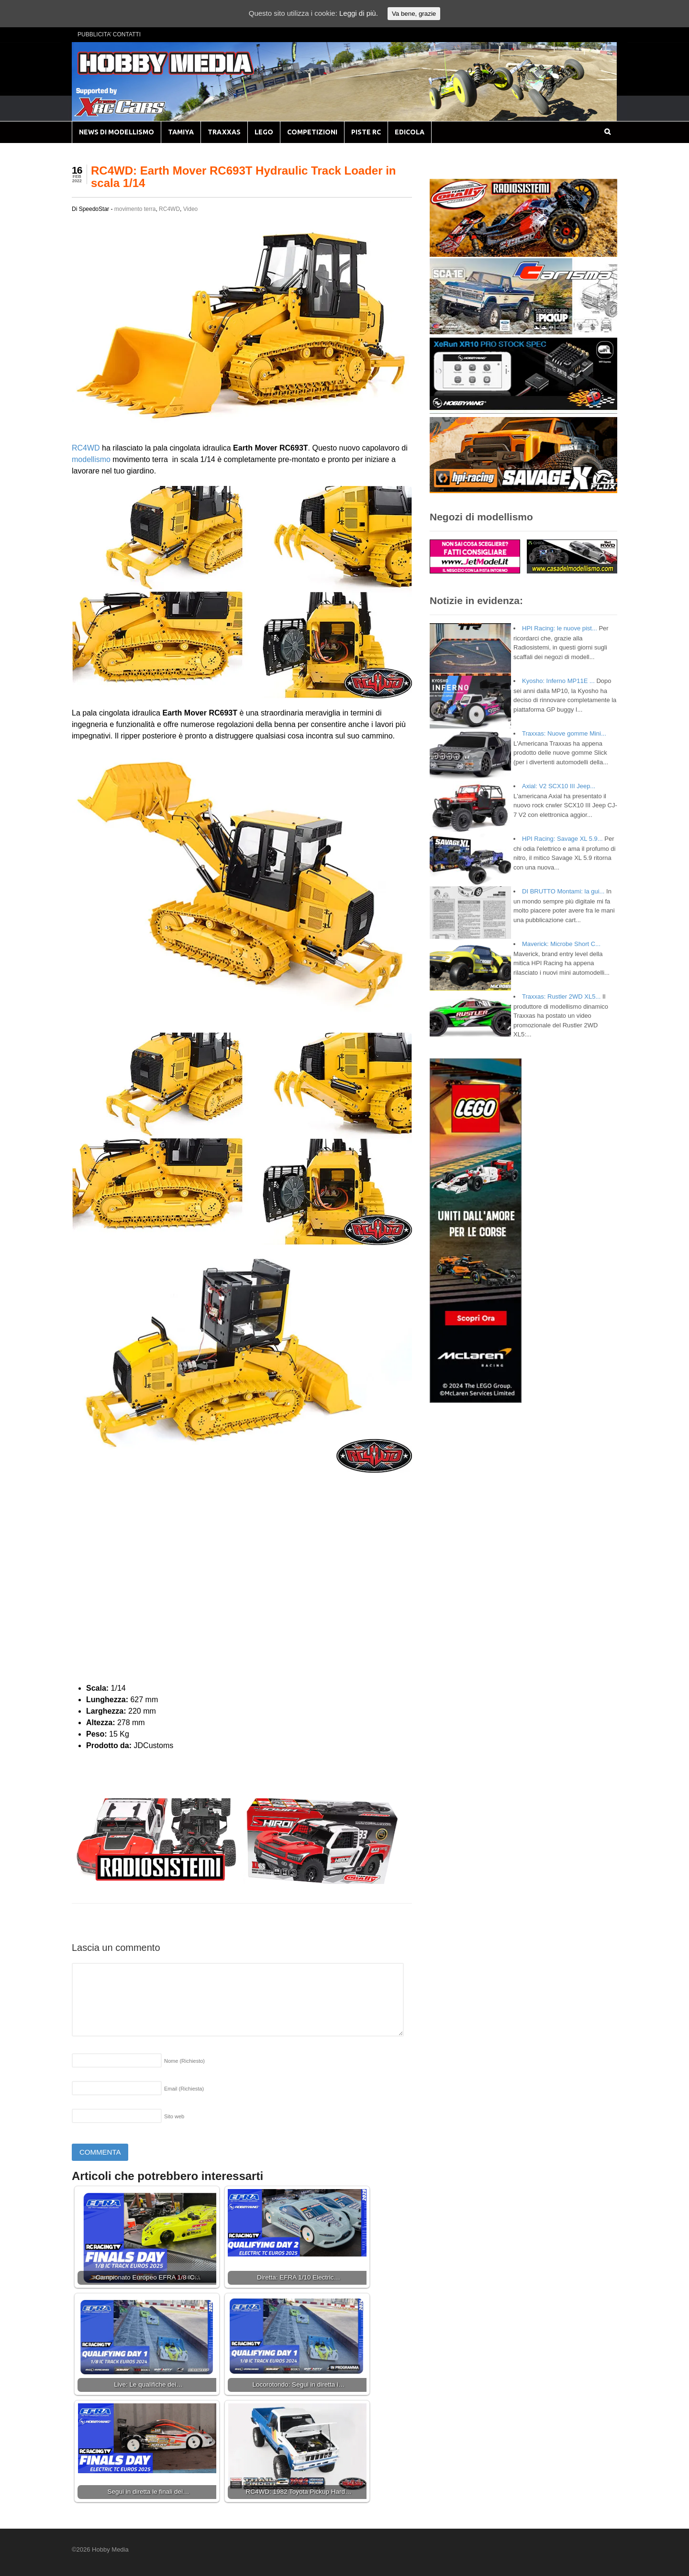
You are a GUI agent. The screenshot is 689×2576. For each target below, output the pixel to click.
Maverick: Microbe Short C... (561, 943)
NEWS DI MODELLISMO (116, 132)
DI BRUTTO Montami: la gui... (563, 891)
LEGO (264, 132)
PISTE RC (366, 132)
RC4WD (169, 209)
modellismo (91, 459)
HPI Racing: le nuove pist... (559, 628)
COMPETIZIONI (312, 132)
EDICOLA (409, 132)
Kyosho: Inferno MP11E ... (558, 680)
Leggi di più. (358, 13)
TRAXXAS (224, 132)
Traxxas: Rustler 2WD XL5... (561, 996)
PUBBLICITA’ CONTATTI (109, 34)
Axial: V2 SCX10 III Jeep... (558, 786)
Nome (184, 2061)
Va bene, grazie (414, 13)
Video (190, 209)
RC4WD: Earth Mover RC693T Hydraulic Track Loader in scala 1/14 (243, 176)
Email (184, 2089)
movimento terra (135, 209)
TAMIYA (181, 132)
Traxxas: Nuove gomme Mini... (564, 733)
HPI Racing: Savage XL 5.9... (562, 838)
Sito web (174, 2116)
